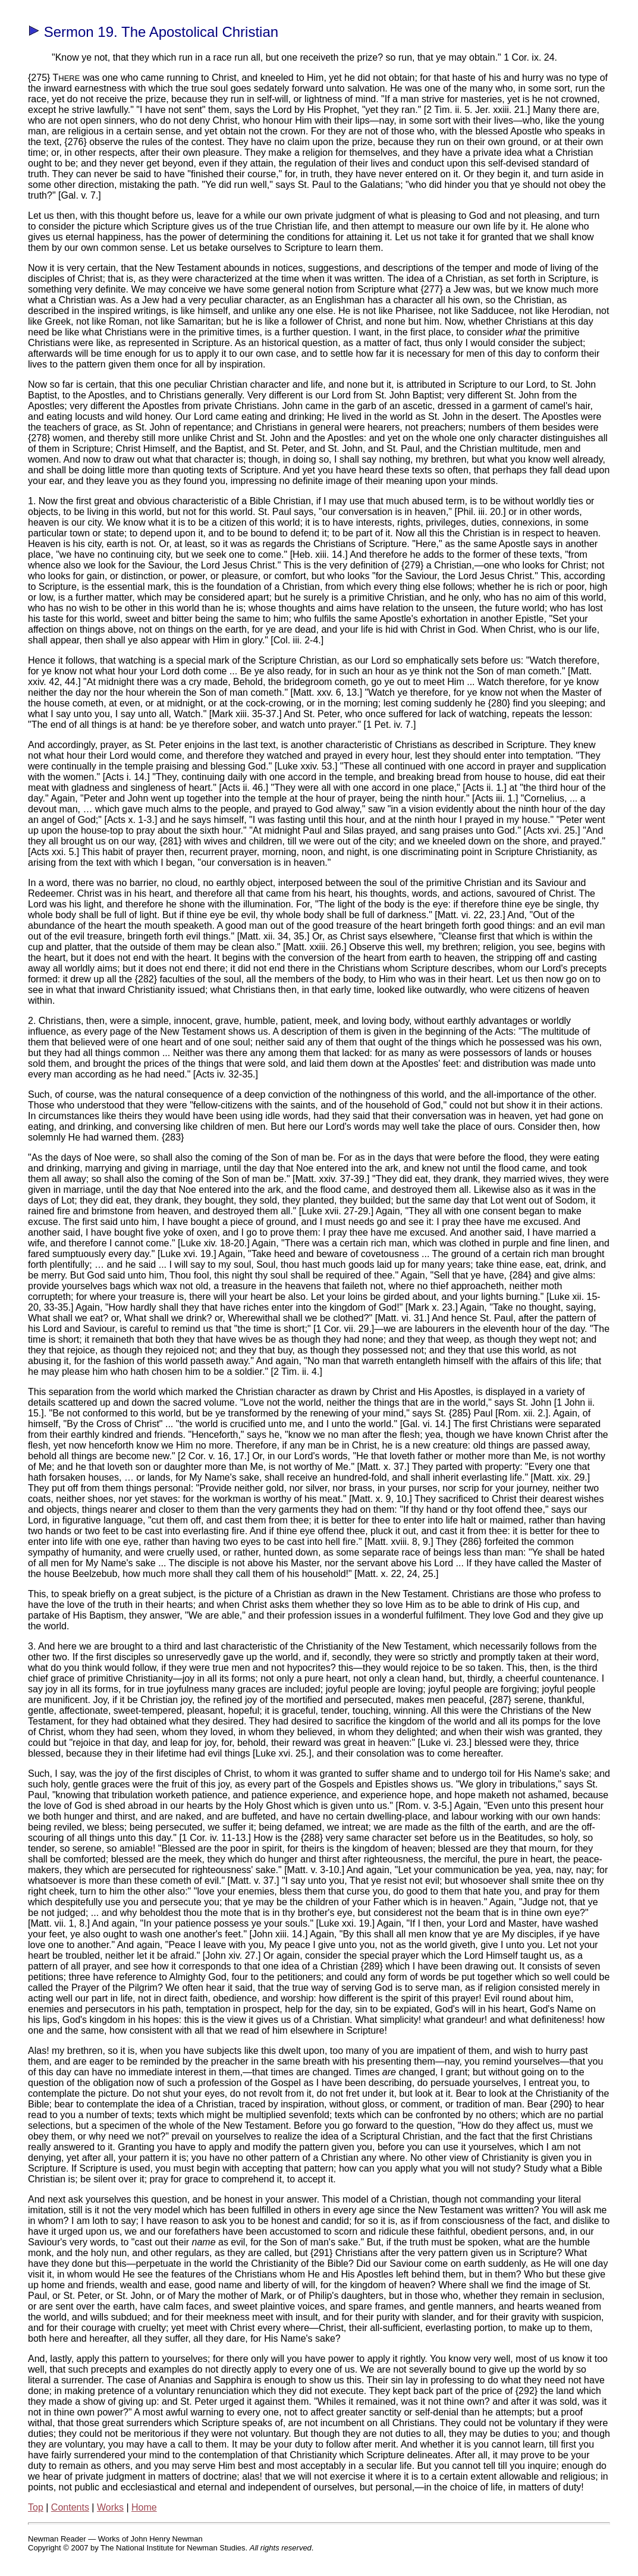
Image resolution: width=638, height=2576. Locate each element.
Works (110, 2507)
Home (144, 2507)
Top (35, 2507)
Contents (70, 2507)
